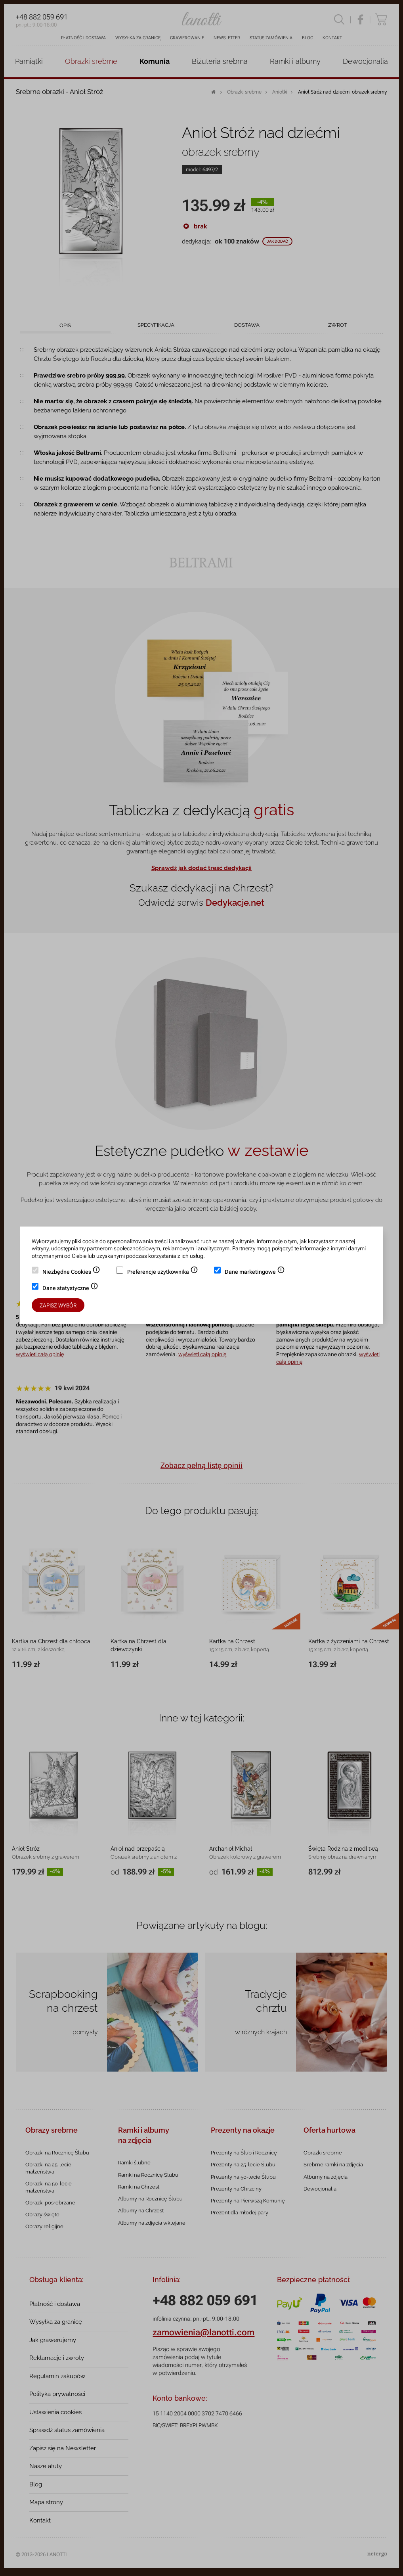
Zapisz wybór (58, 1305)
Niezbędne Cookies (71, 1272)
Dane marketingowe (255, 1272)
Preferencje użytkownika (162, 1272)
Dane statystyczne (70, 1289)
